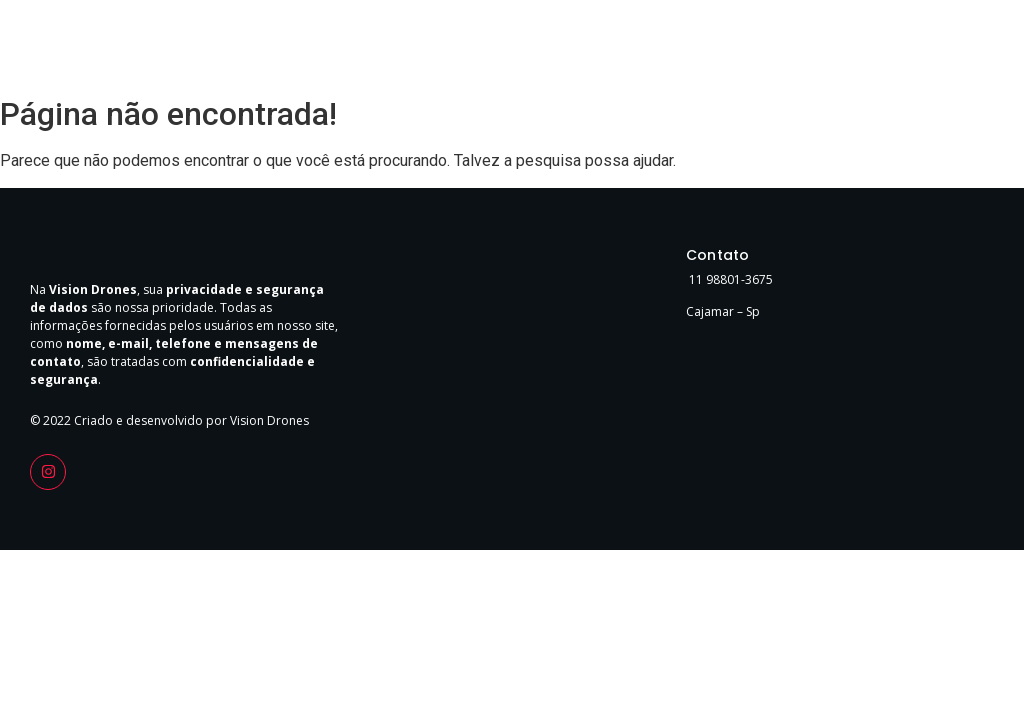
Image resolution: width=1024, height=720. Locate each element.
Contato (919, 48)
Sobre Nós (765, 48)
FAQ (978, 48)
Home (692, 48)
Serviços (846, 48)
